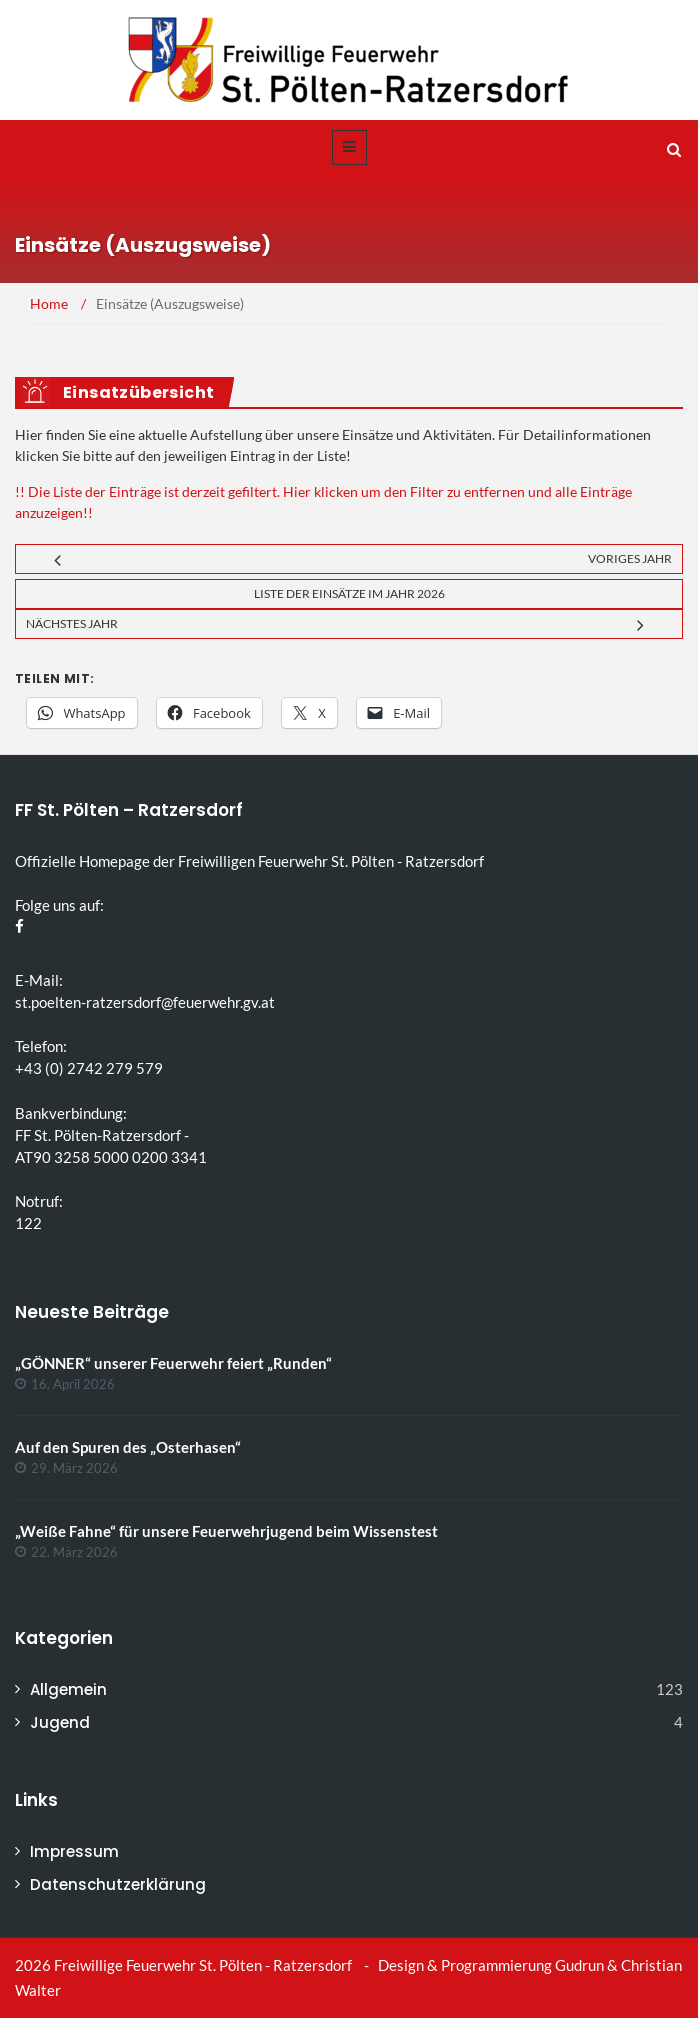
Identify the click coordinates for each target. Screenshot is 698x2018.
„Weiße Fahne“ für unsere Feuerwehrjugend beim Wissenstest (226, 1531)
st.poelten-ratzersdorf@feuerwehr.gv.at (145, 1002)
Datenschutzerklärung (118, 1884)
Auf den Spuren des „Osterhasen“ (128, 1447)
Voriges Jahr (630, 558)
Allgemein (68, 1689)
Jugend (60, 1722)
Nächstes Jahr (72, 623)
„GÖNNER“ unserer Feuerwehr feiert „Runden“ (173, 1363)
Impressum (74, 1851)
